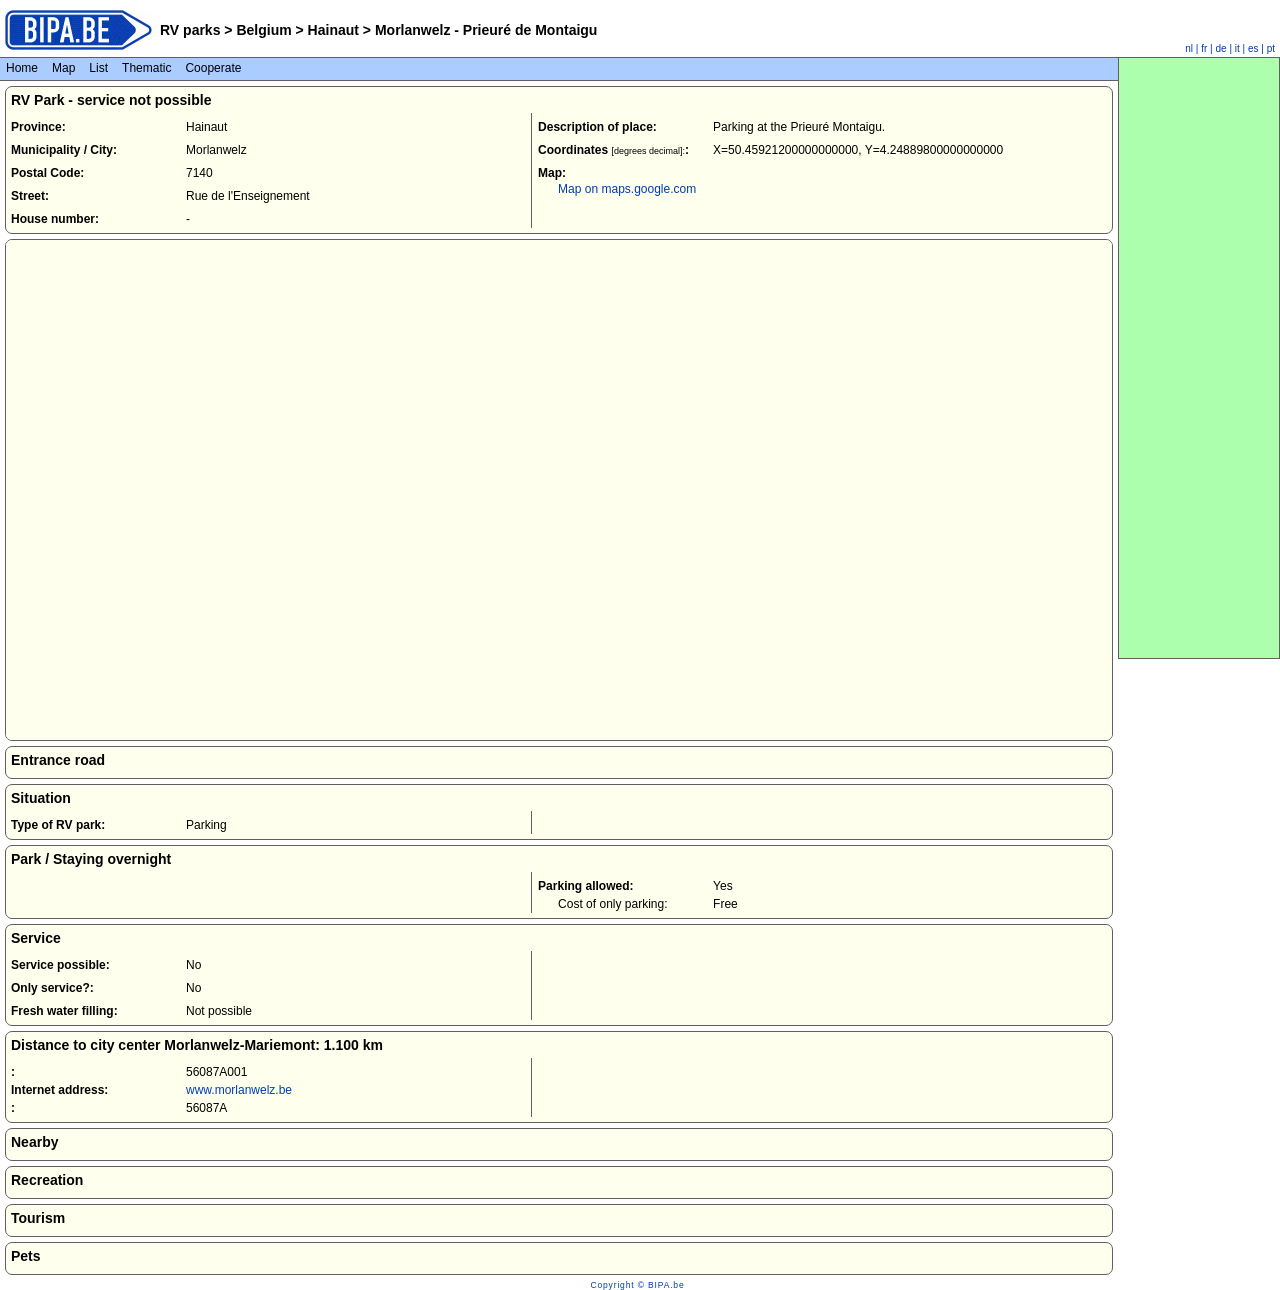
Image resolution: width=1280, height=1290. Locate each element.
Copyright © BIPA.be (637, 1285)
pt (1271, 48)
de (1221, 48)
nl (1189, 48)
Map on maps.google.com (627, 189)
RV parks (190, 30)
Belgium (264, 30)
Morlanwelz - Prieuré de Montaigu (484, 30)
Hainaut (333, 30)
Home (22, 68)
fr (1204, 48)
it (1237, 48)
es (1253, 48)
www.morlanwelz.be (239, 1090)
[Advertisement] (1199, 358)
